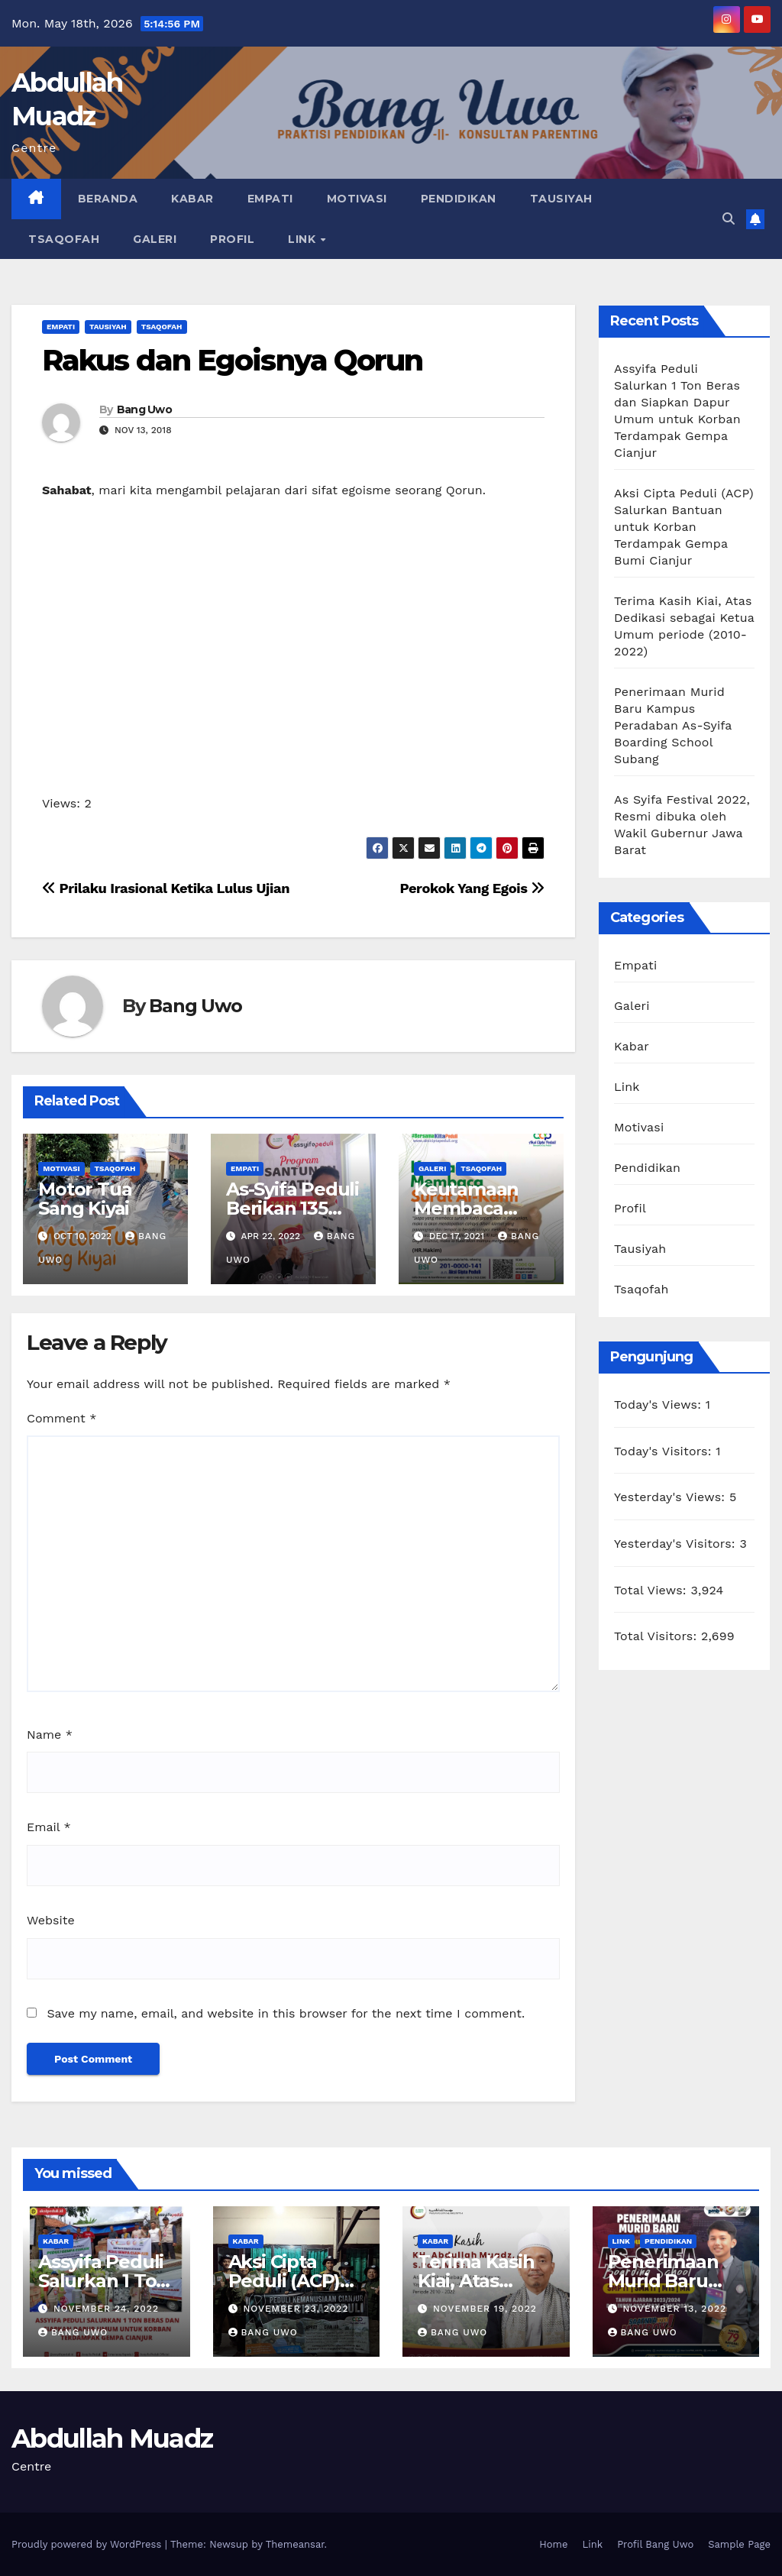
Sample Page (739, 2544)
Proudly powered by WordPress (88, 2544)
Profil (232, 239)
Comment (61, 1418)
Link (303, 239)
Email (49, 1827)
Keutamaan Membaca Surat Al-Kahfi (475, 1208)
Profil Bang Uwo (655, 2544)
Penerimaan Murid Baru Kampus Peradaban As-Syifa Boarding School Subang (673, 725)
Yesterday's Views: (671, 1497)
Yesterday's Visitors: (676, 1543)
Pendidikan (458, 198)
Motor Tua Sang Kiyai (84, 1198)
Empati (270, 198)
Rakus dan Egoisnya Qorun (232, 360)
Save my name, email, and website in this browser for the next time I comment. (286, 2013)
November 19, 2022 (485, 2308)
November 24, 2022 (106, 2308)
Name (50, 1734)
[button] (728, 219)
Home (553, 2544)
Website (51, 1920)
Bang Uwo (144, 409)
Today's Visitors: (665, 1451)
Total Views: (652, 1590)
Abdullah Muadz (111, 2438)
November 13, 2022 (674, 2308)
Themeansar (295, 2544)
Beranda (108, 198)
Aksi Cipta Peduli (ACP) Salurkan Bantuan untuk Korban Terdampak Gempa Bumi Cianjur (684, 527)
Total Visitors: (657, 1636)
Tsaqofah (63, 239)
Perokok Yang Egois (471, 888)
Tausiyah (561, 198)
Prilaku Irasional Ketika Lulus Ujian (165, 888)
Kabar (192, 198)
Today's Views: (660, 1404)
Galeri (154, 239)
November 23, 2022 (295, 2308)
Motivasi (357, 198)
